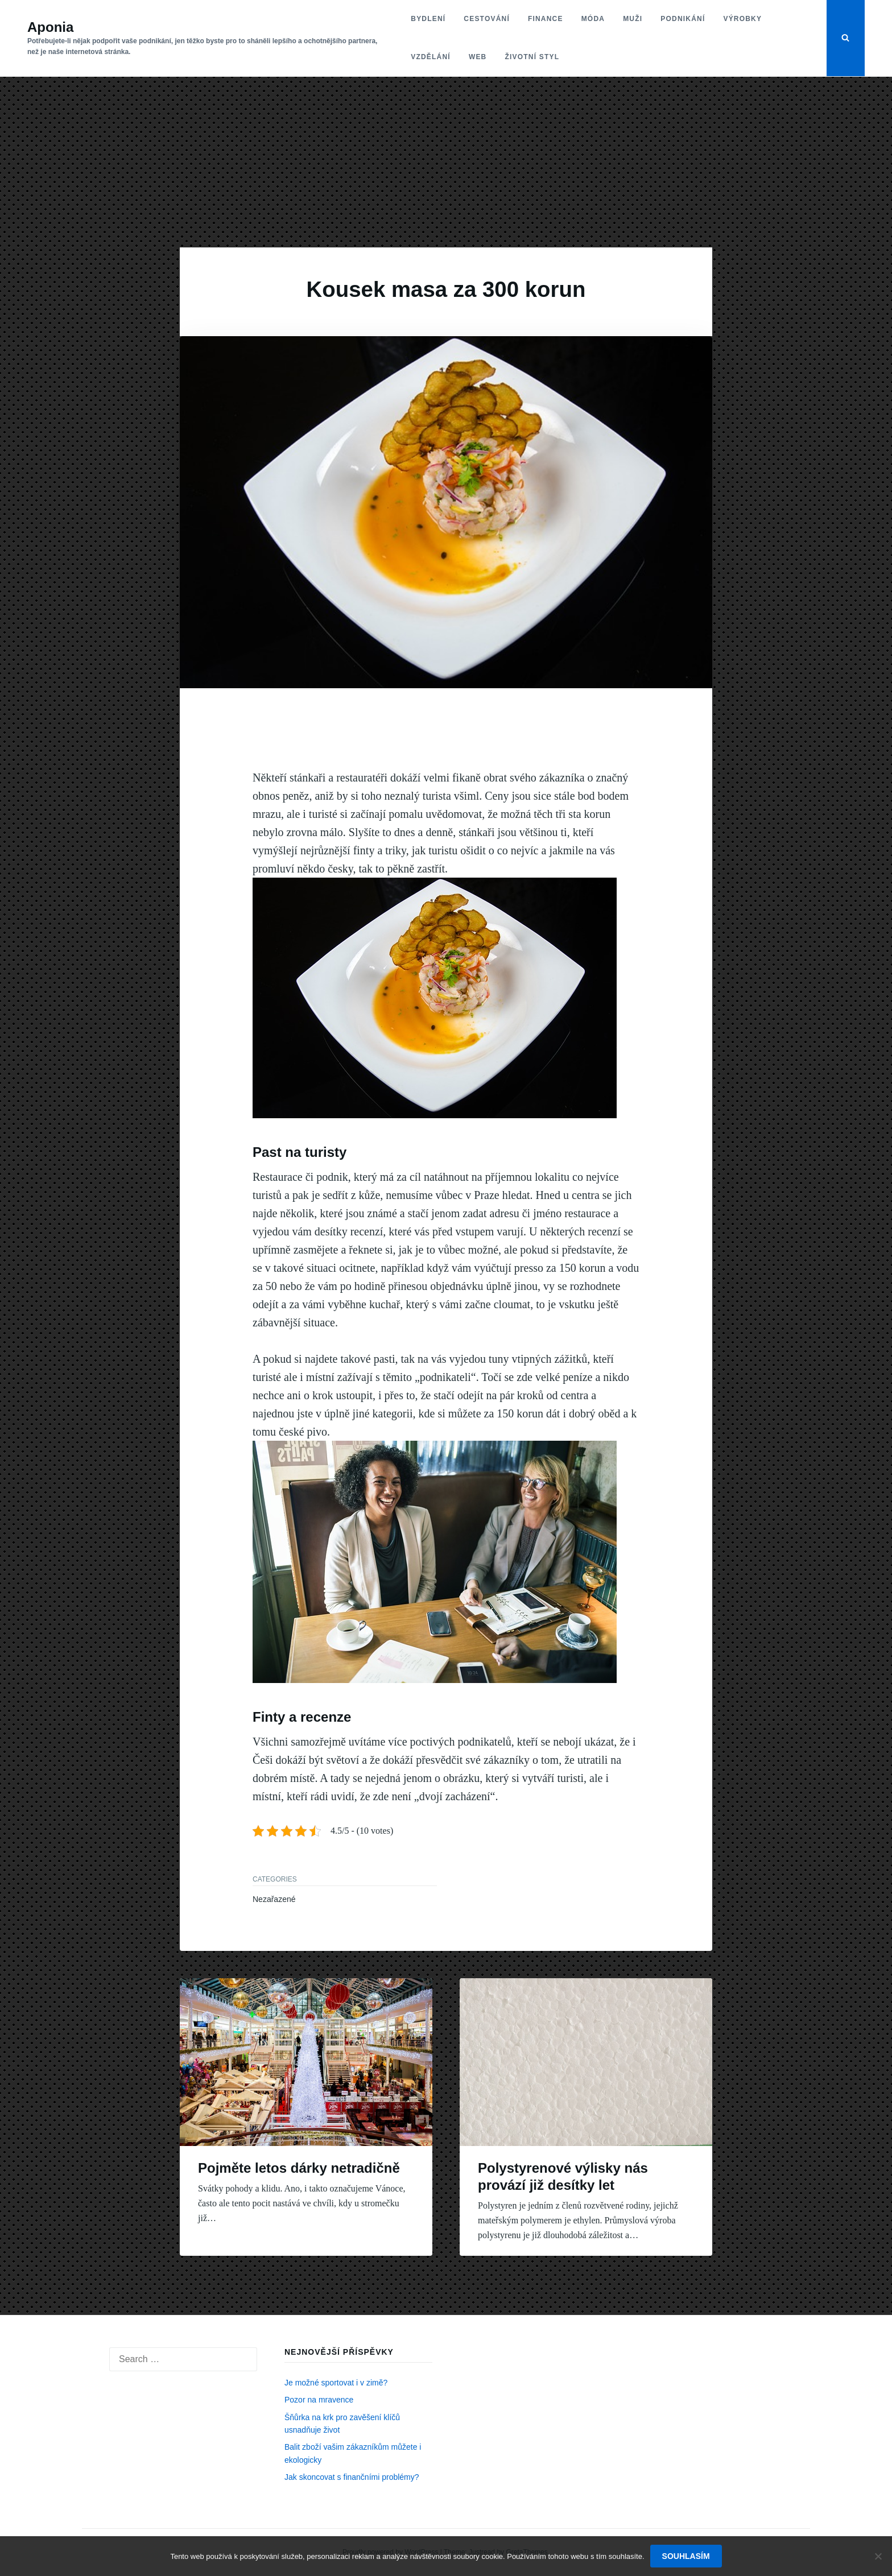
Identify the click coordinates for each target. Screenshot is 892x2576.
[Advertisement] (446, 162)
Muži (632, 19)
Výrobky (742, 19)
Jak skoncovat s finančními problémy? (351, 2477)
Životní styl (532, 57)
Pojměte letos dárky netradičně (299, 2168)
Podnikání (682, 19)
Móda (593, 19)
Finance (545, 19)
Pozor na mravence (318, 2399)
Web (478, 57)
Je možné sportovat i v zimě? (335, 2382)
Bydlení (428, 19)
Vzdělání (431, 57)
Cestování (487, 19)
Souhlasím (686, 2556)
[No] (877, 2556)
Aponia (50, 27)
